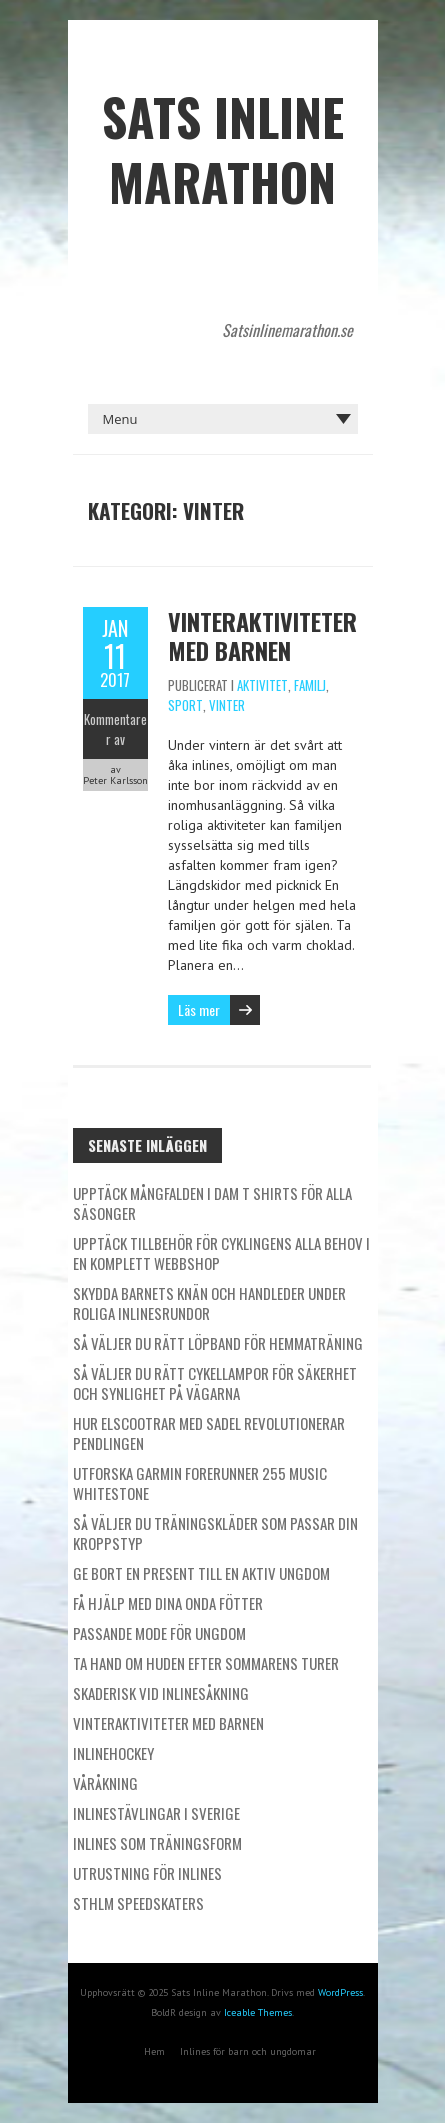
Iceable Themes (258, 2012)
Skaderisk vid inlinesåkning (161, 1693)
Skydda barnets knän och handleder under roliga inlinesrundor (209, 1303)
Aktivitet (262, 685)
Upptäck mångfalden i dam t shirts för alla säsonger (212, 1203)
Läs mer (199, 1009)
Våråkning (105, 1783)
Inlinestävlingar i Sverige (156, 1813)
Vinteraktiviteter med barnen (262, 635)
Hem (154, 2051)
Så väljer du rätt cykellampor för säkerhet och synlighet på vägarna (215, 1383)
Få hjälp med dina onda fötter (168, 1603)
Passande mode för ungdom (159, 1633)
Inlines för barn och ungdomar (248, 2051)
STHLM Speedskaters (138, 1903)
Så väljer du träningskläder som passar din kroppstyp (215, 1533)
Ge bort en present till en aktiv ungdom (201, 1573)
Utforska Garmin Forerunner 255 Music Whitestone (200, 1483)
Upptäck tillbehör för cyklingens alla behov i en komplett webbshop (221, 1253)
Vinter (227, 705)
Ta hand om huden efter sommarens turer (206, 1663)
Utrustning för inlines (147, 1873)
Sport (185, 705)
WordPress (340, 1992)
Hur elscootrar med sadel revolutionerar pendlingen (209, 1433)
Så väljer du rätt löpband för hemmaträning (218, 1343)
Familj (310, 685)
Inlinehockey (113, 1753)
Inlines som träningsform (157, 1843)
